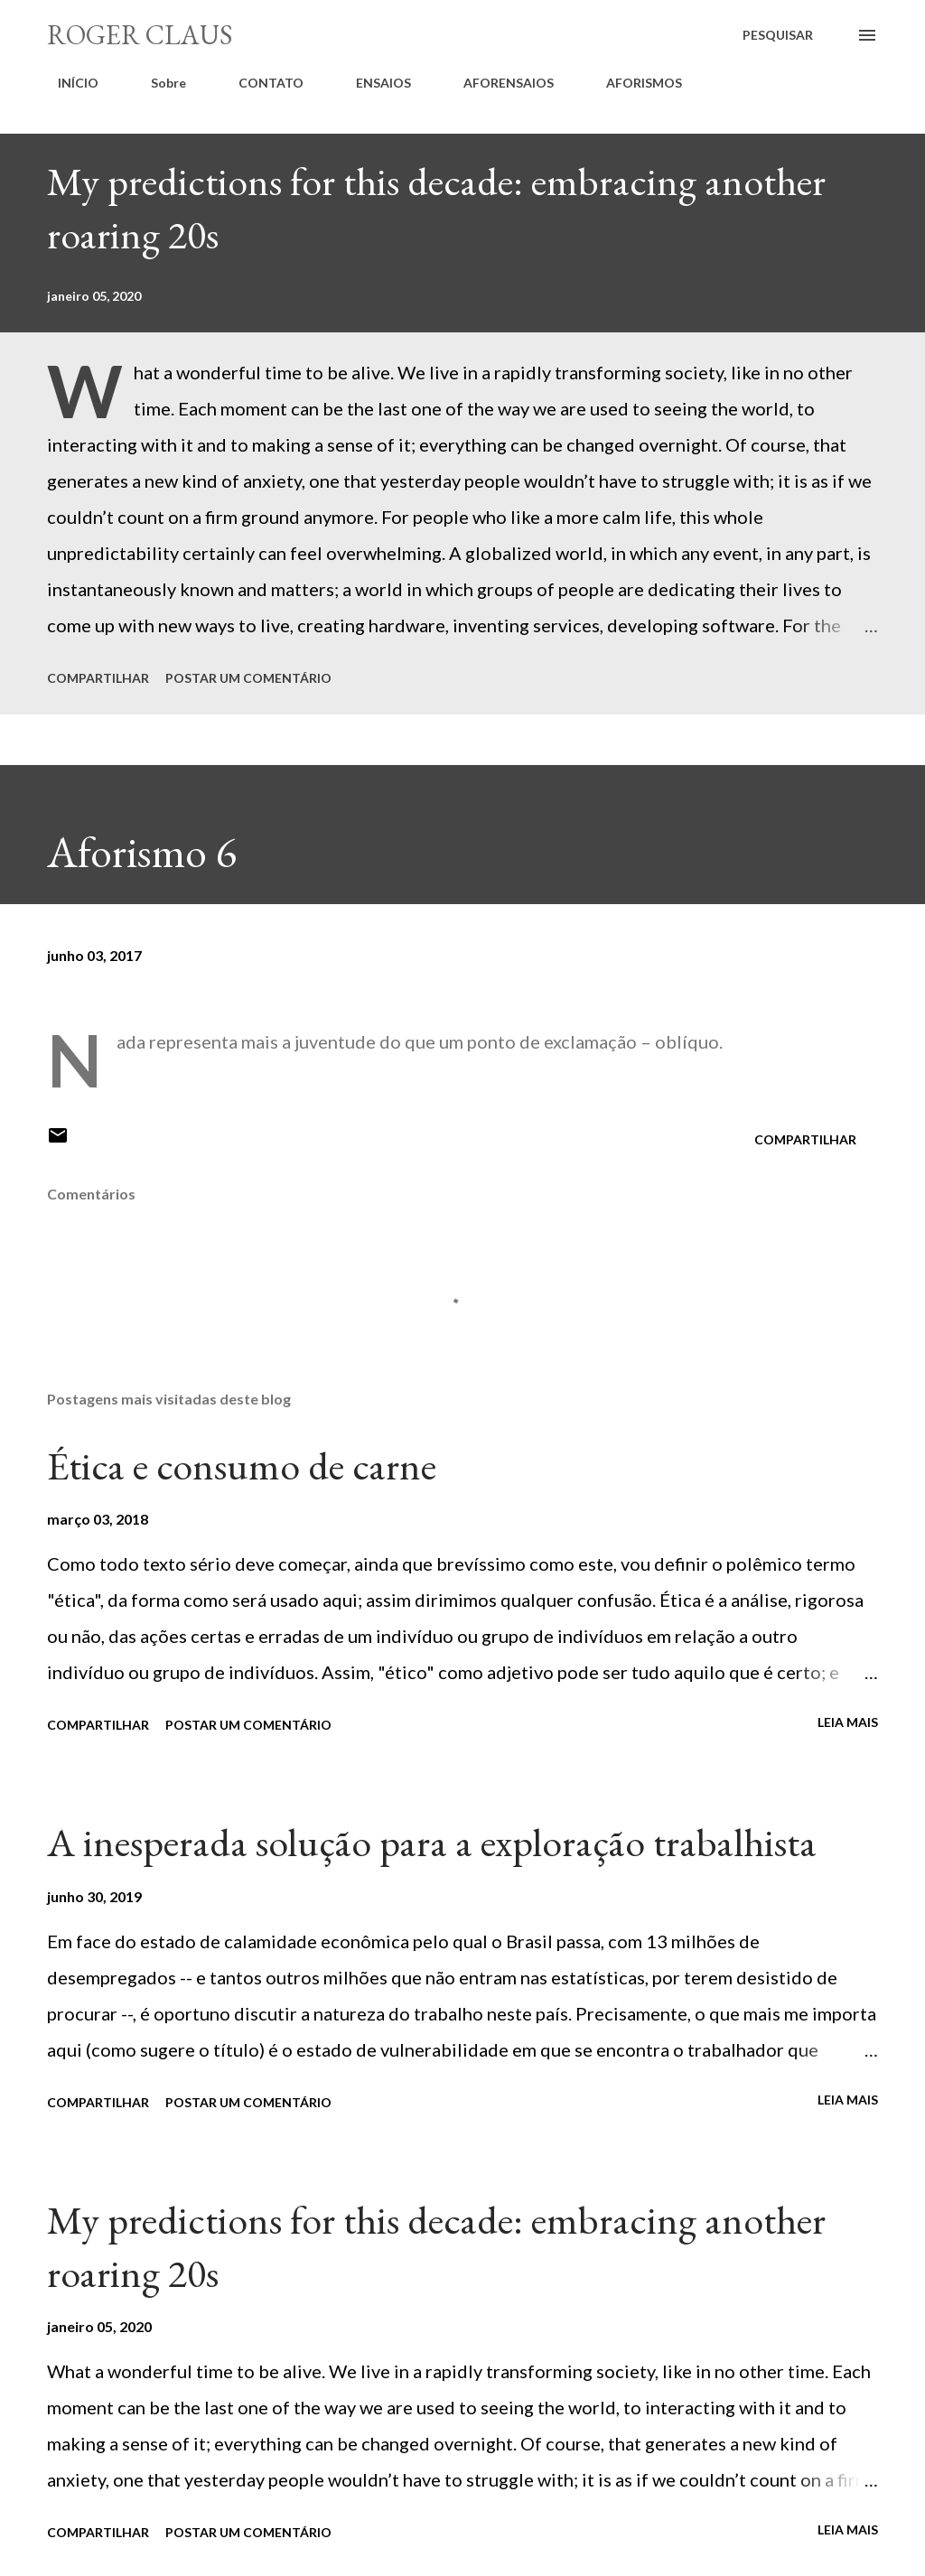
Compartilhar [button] (98, 678)
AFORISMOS (633, 82)
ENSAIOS (372, 82)
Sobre (157, 82)
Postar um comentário (248, 678)
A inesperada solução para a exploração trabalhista (432, 1842)
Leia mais (848, 1722)
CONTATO (260, 82)
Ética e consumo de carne (241, 1465)
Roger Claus (140, 34)
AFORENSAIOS (498, 82)
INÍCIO (67, 82)
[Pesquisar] (778, 35)
